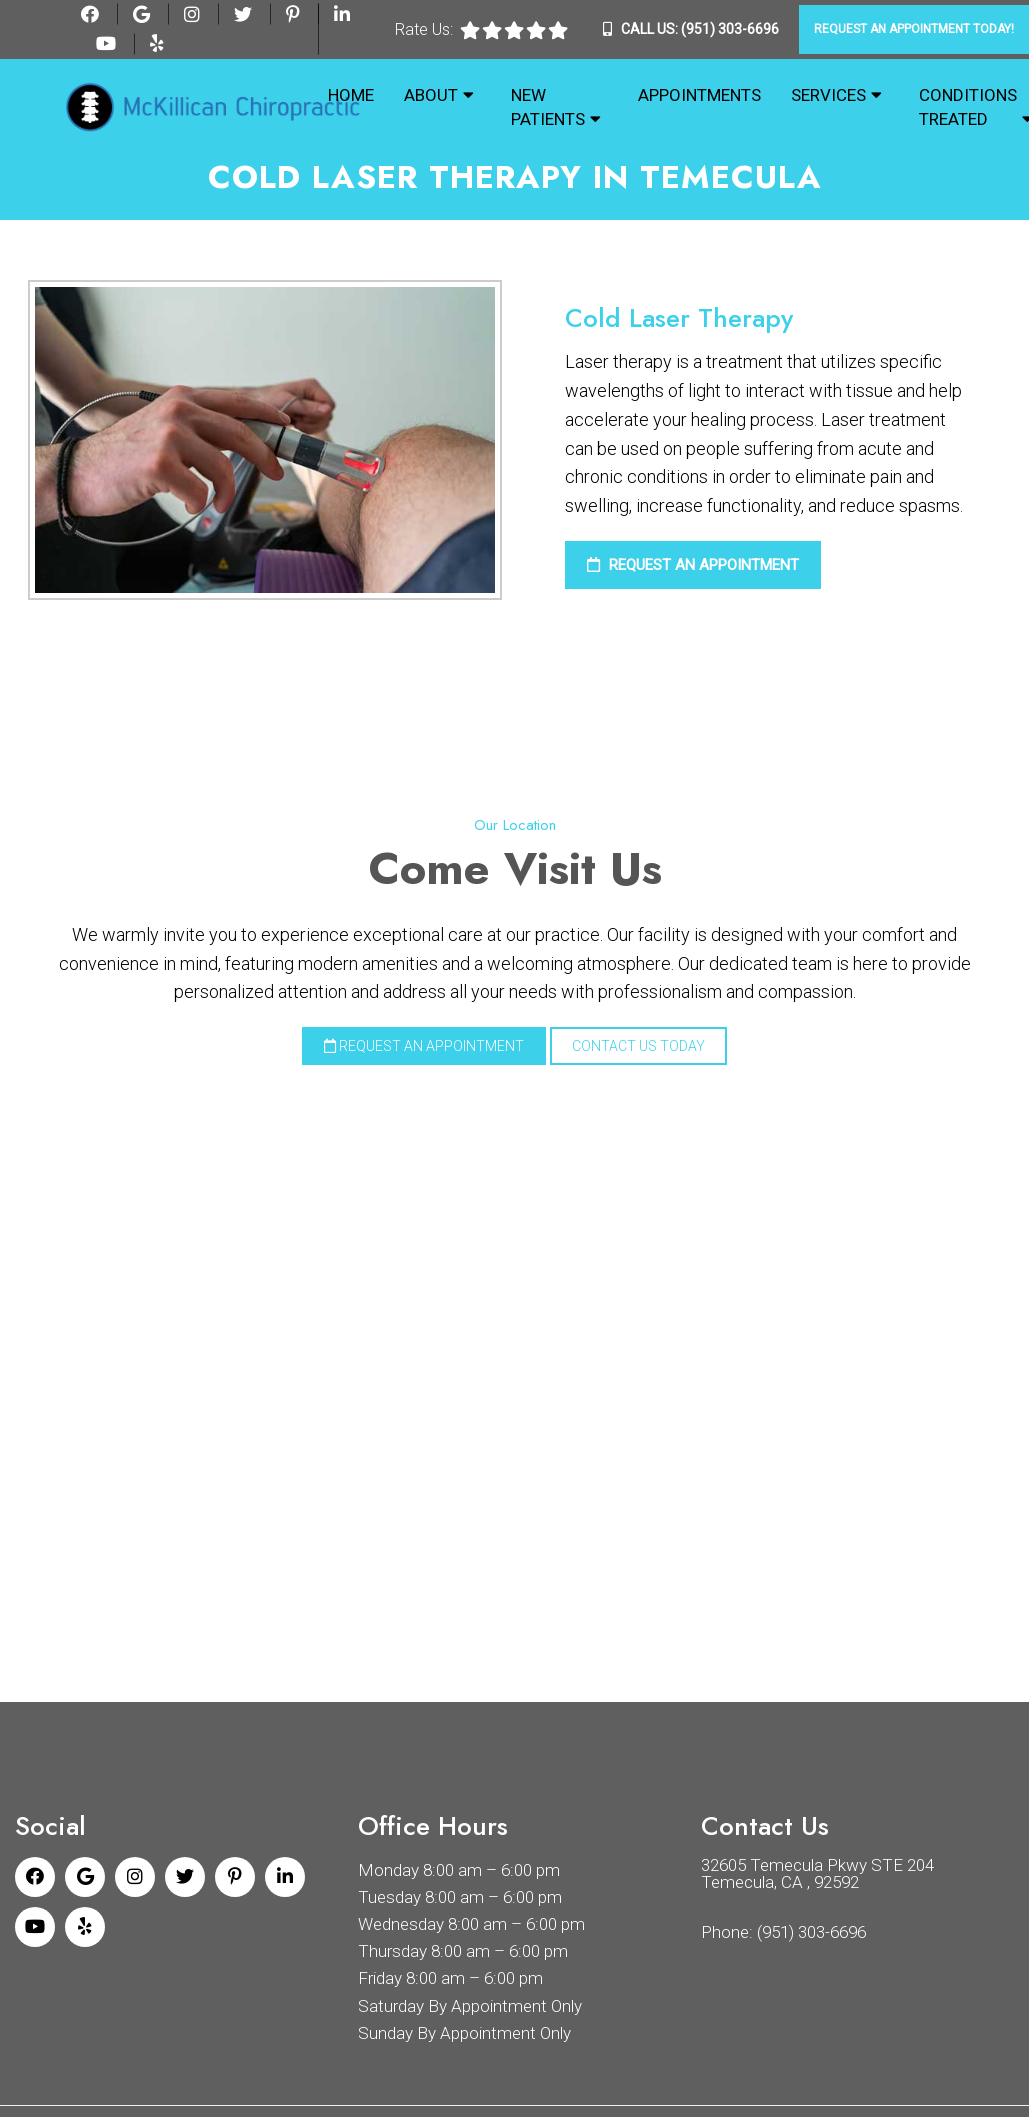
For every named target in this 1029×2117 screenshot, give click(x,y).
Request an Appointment (693, 565)
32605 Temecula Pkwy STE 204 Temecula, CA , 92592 (817, 1872)
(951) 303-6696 (730, 29)
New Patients (548, 107)
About (431, 95)
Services (828, 95)
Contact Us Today (638, 1046)
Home (351, 95)
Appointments (699, 95)
